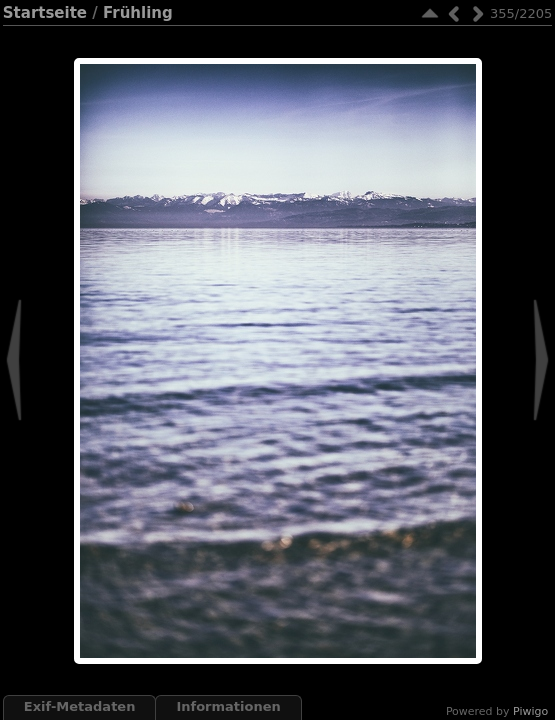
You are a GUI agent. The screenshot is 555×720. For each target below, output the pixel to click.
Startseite (45, 13)
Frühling (138, 13)
